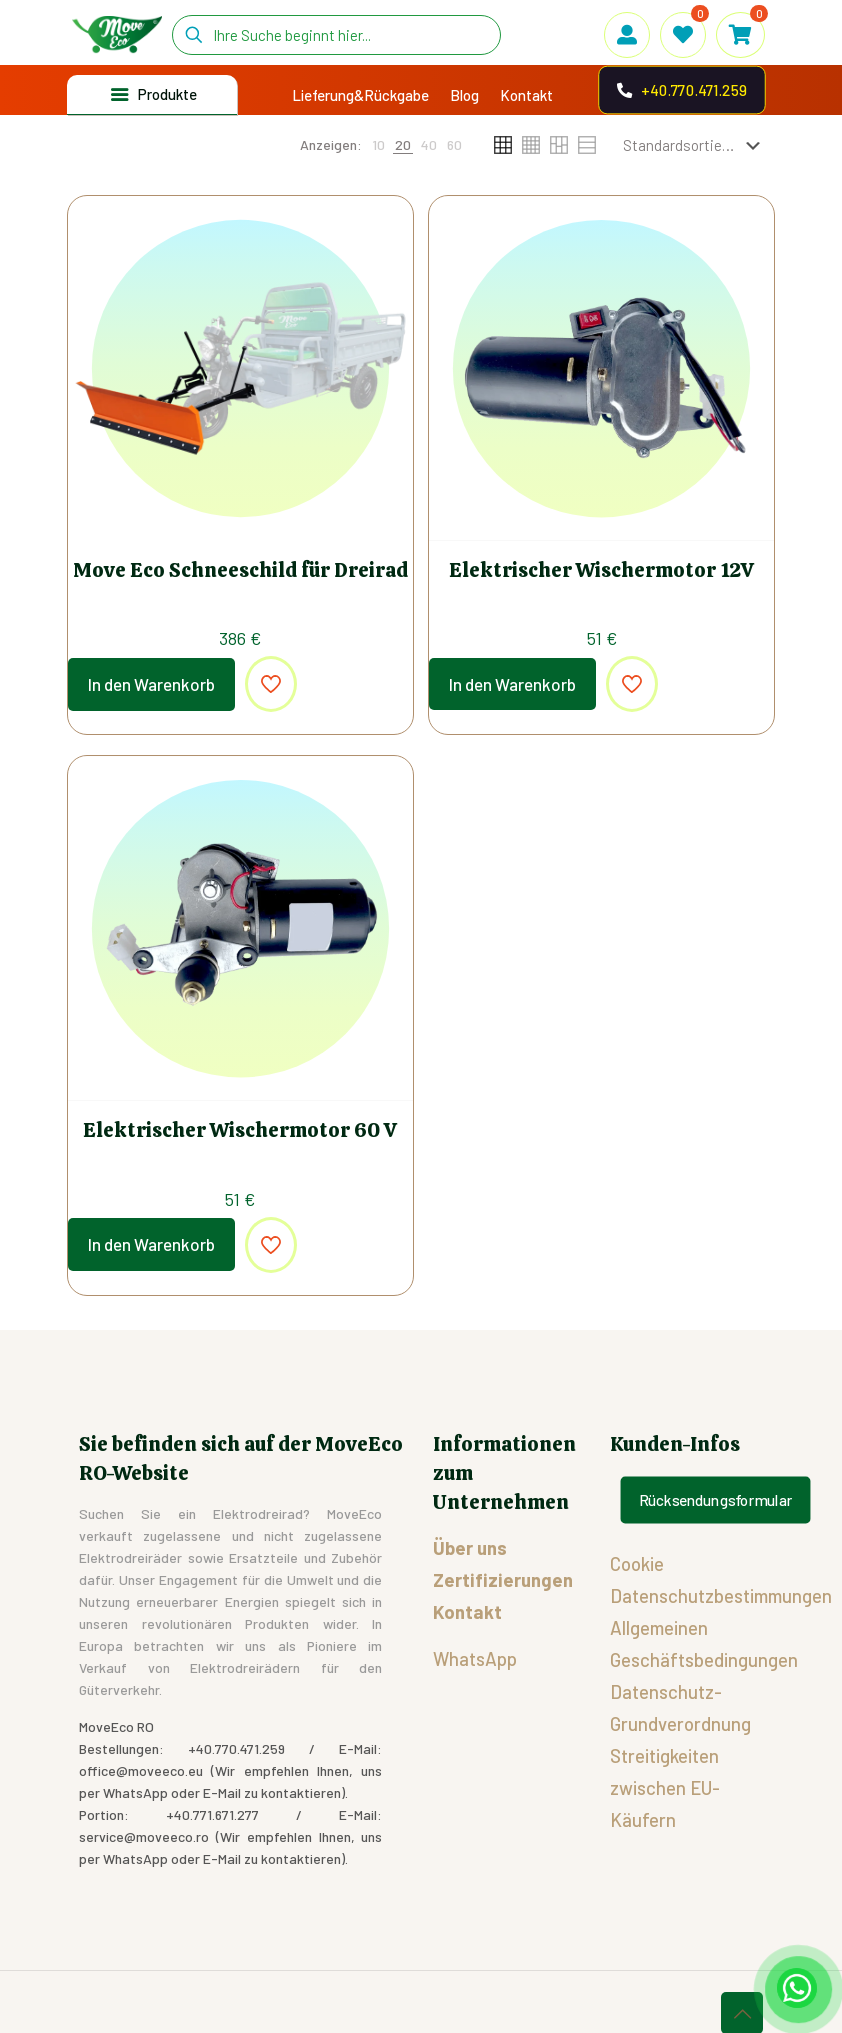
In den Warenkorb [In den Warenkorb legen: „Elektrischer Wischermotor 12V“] (512, 684)
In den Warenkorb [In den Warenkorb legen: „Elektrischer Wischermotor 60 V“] (151, 1244)
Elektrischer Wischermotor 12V (601, 570)
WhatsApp (475, 1658)
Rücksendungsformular (716, 1500)
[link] (378, 145)
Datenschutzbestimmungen (721, 1595)
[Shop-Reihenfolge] (695, 145)
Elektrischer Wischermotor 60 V (240, 1130)
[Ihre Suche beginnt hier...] (336, 35)
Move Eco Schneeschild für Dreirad (240, 570)
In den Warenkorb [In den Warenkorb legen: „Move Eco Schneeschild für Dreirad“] (151, 684)
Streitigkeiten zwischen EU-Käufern (665, 1787)
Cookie (637, 1563)
